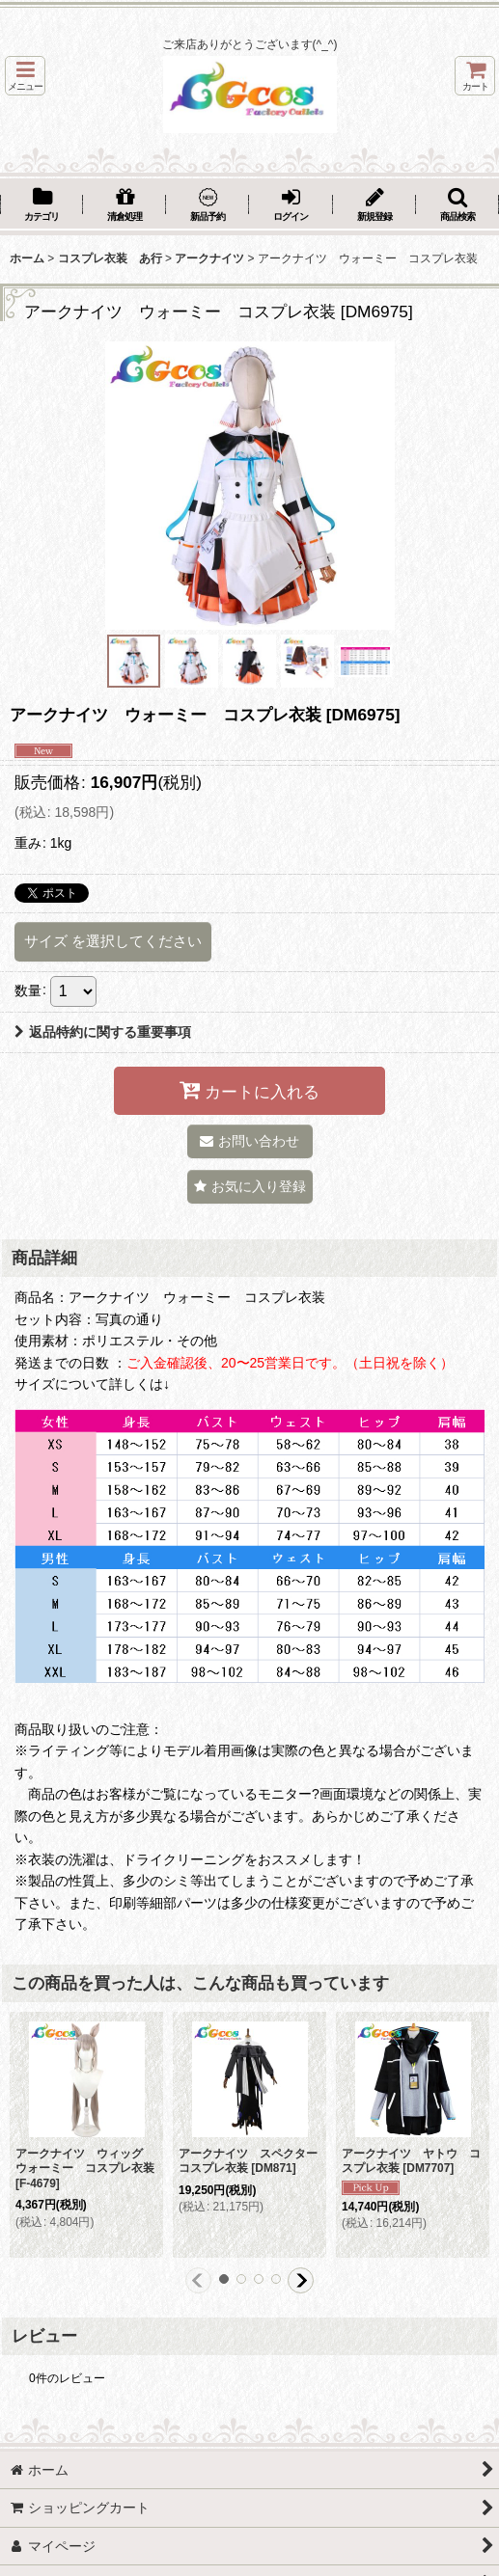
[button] (25, 75)
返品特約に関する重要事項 (102, 1032)
